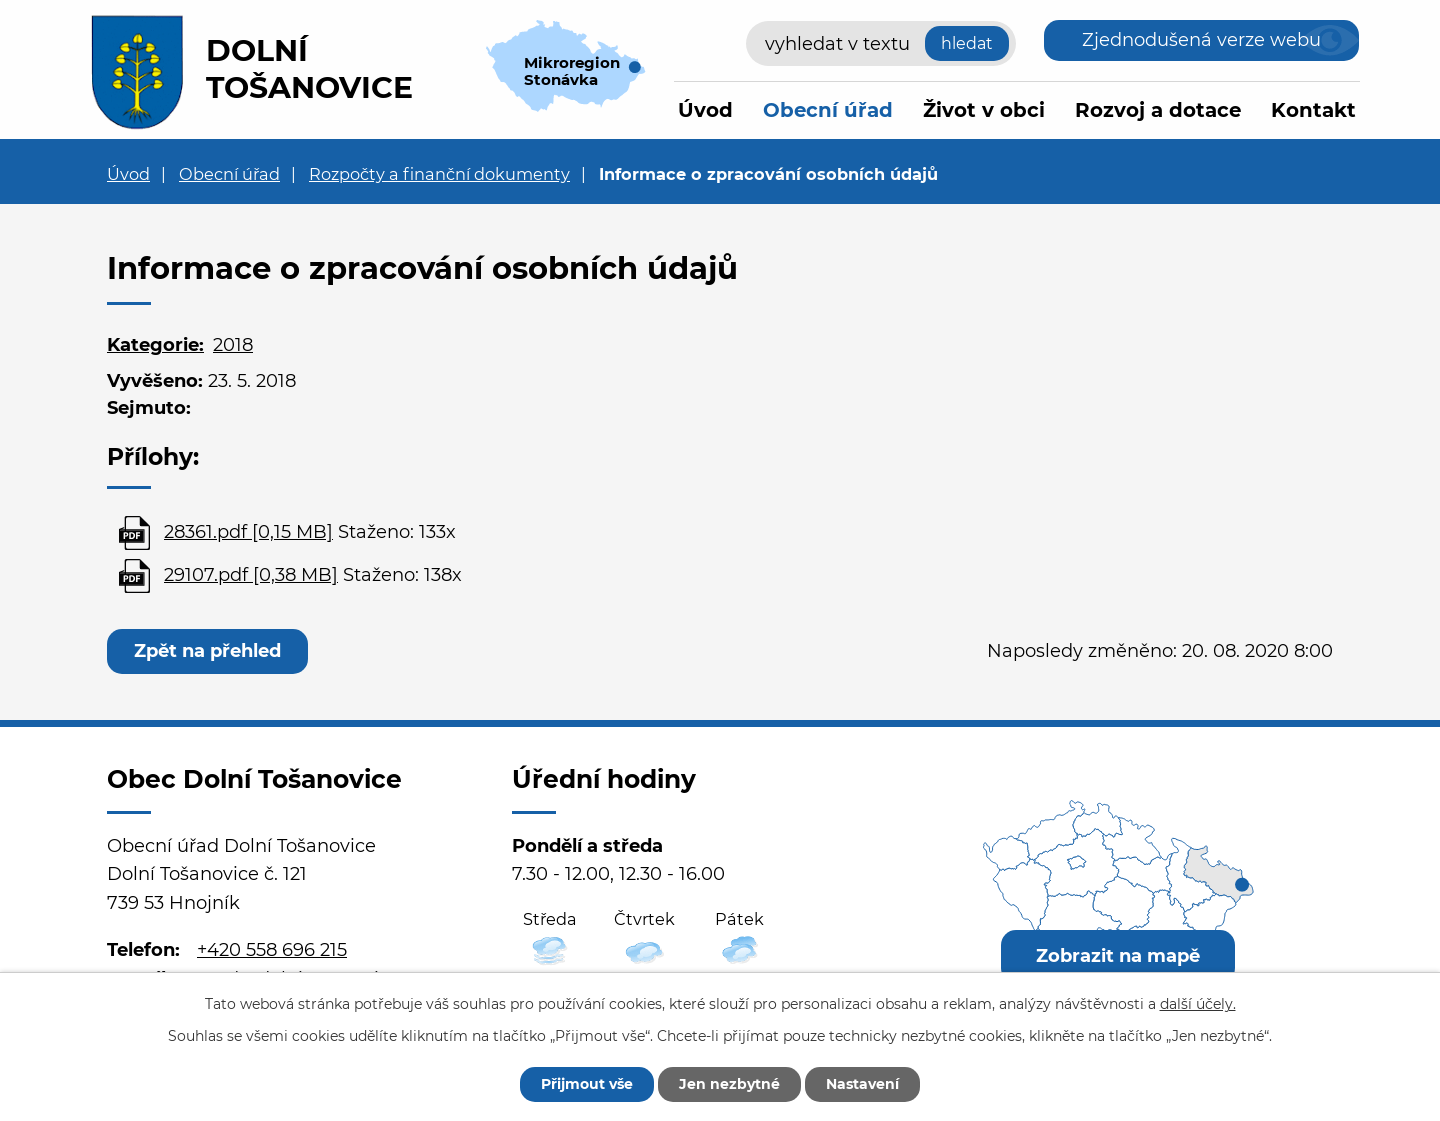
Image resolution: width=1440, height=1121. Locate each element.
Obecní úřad (828, 110)
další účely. (1198, 1004)
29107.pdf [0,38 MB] (251, 575)
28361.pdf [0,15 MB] (248, 532)
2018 (233, 345)
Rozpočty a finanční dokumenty (439, 174)
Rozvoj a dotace (1158, 110)
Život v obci (984, 110)
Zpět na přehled (207, 651)
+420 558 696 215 (272, 950)
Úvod (705, 110)
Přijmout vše (587, 1084)
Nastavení (862, 1084)
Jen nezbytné (729, 1084)
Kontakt (1313, 110)
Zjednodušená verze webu (1201, 40)
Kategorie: (155, 345)
